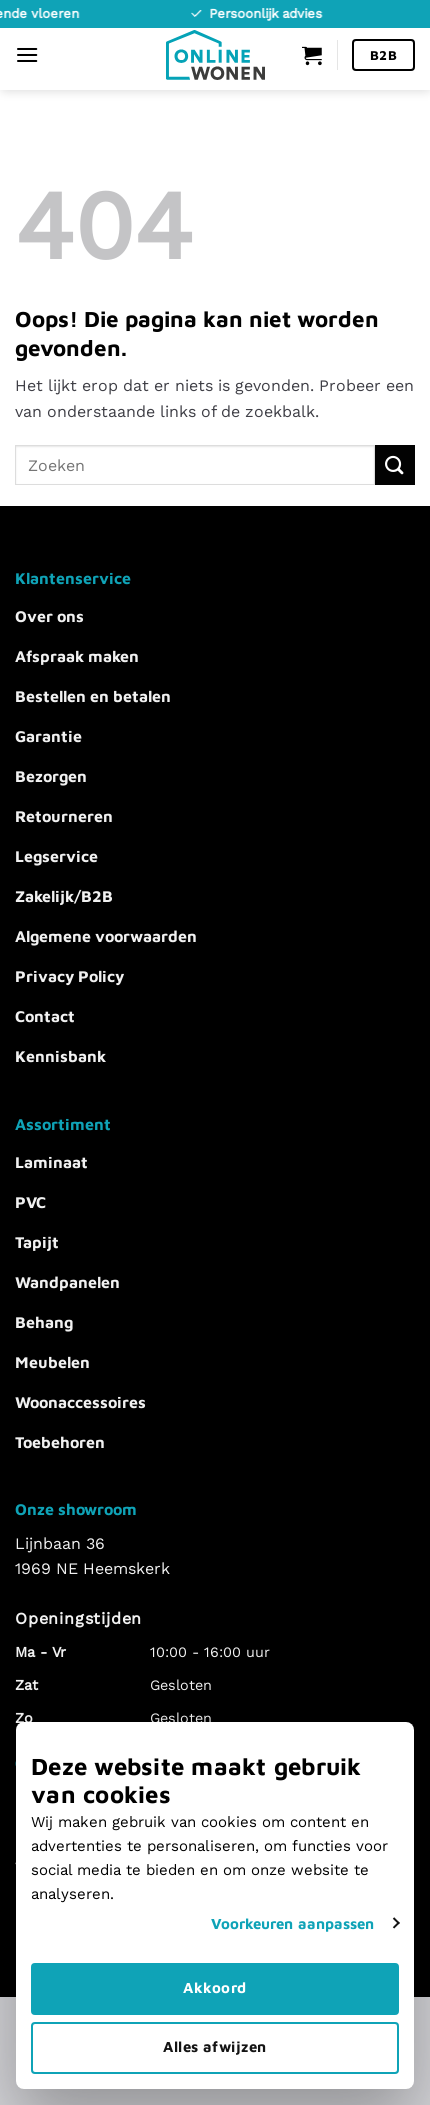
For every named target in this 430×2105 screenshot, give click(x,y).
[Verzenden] (395, 464)
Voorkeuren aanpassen (293, 1923)
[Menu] (27, 54)
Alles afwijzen (214, 2046)
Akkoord (214, 1987)
